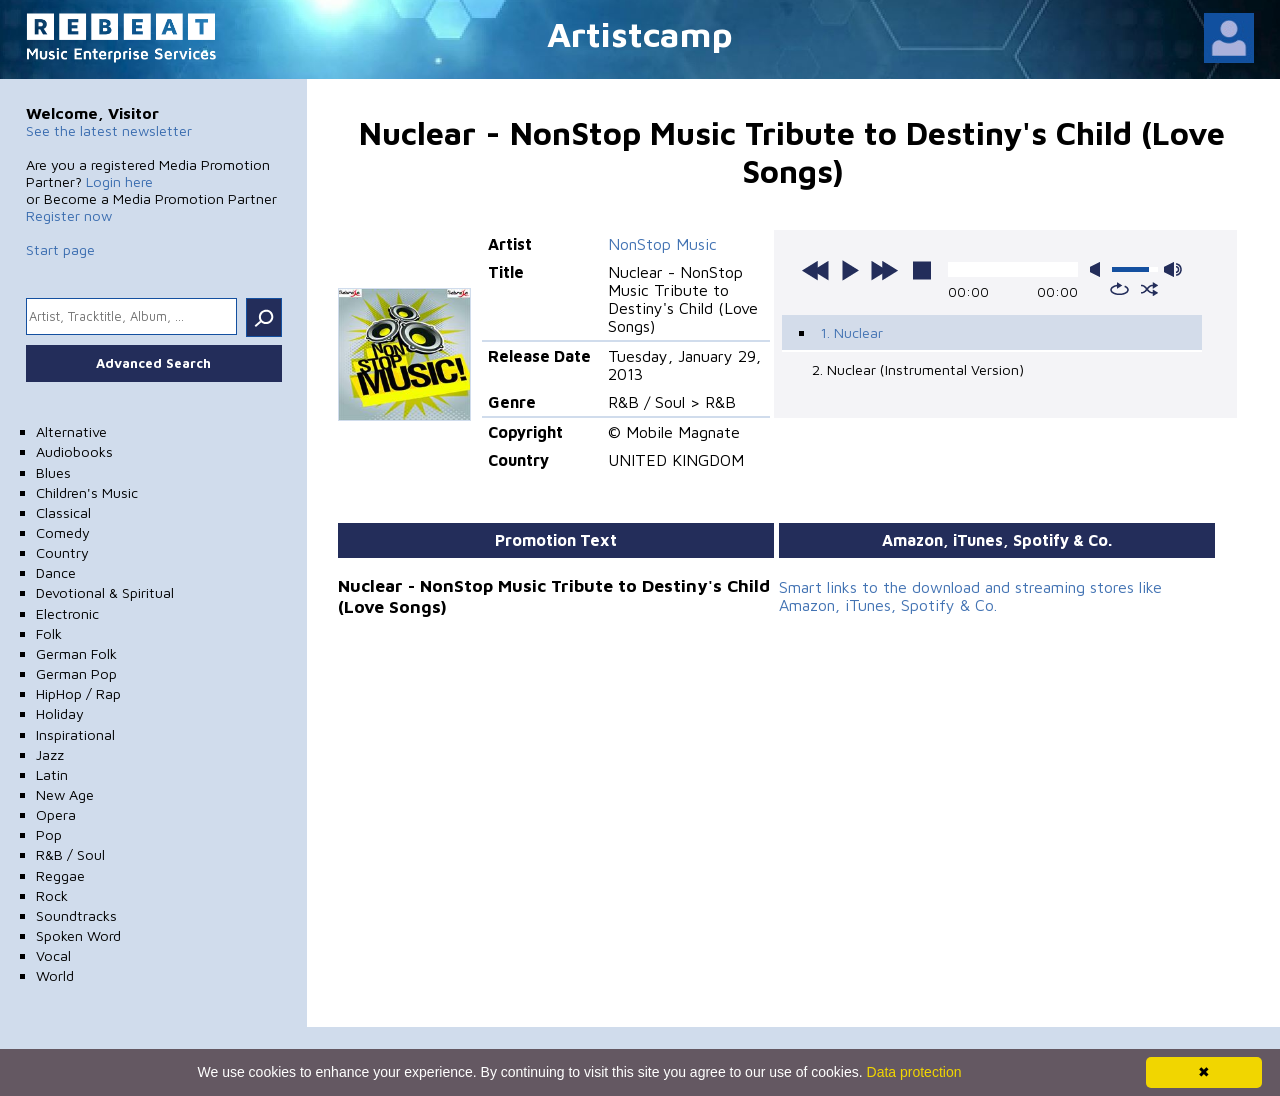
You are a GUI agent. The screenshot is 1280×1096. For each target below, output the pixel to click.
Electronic (67, 613)
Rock (52, 895)
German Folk (76, 653)
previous (816, 270)
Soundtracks (76, 915)
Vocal (53, 955)
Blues (53, 472)
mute (1099, 269)
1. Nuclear (851, 332)
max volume (1173, 269)
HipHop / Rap (78, 693)
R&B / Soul (70, 854)
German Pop (76, 673)
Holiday (60, 713)
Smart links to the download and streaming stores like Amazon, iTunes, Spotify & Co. (970, 596)
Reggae (60, 875)
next (884, 270)
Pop (49, 834)
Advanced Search (153, 363)
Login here (119, 181)
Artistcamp (640, 33)
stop (922, 270)
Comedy (63, 532)
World (55, 975)
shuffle (1149, 289)
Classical (63, 512)
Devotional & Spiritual (105, 592)
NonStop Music (662, 244)
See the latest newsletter (109, 130)
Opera (56, 814)
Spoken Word (78, 935)
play (850, 270)
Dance (56, 572)
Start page (60, 249)
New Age (65, 794)
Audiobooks (74, 451)
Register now (69, 215)
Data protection (914, 1072)
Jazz (50, 754)
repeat (1119, 289)
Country (62, 552)
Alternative (71, 431)
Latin (52, 774)
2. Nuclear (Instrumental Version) (918, 369)
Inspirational (75, 734)
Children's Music (87, 492)
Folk (49, 633)
